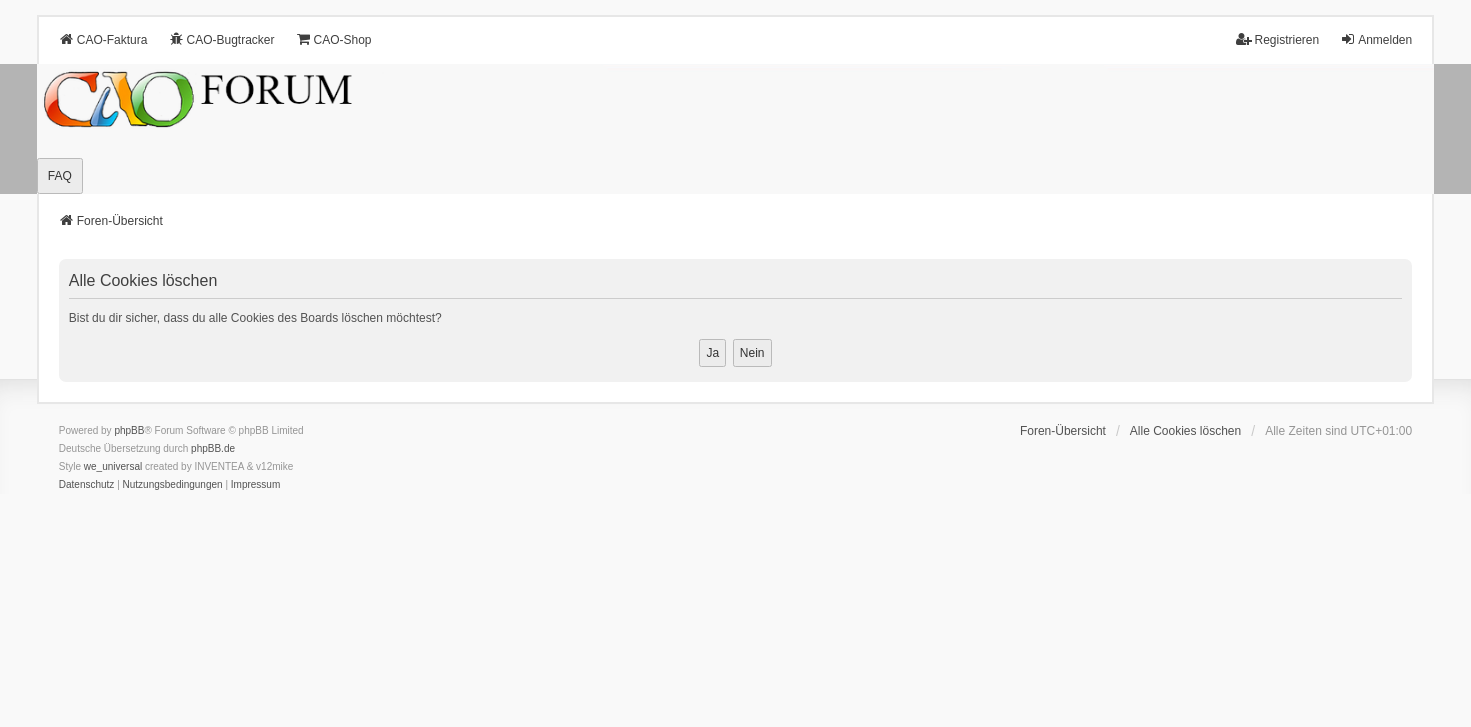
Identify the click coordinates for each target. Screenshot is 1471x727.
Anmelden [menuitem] (1376, 39)
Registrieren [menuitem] (1277, 39)
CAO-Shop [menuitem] (334, 39)
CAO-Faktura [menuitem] (103, 39)
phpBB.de (213, 448)
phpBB (129, 430)
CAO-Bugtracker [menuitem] (221, 39)
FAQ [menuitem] (60, 176)
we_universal (113, 466)
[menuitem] (87, 485)
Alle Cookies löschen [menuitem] (1185, 431)
